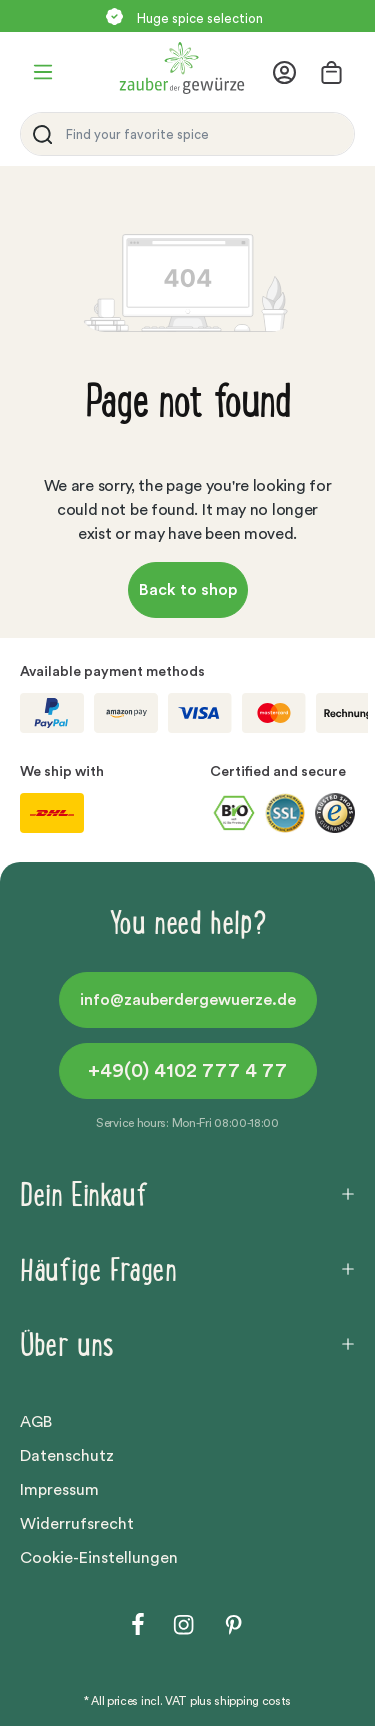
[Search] (39, 134)
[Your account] (290, 72)
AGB (36, 1422)
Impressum (59, 1490)
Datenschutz (67, 1456)
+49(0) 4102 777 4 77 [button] (187, 1071)
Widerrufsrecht (77, 1524)
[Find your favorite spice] (205, 134)
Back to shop (188, 590)
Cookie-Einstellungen (99, 1558)
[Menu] (43, 72)
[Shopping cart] (331, 72)
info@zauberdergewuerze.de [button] (188, 1000)
